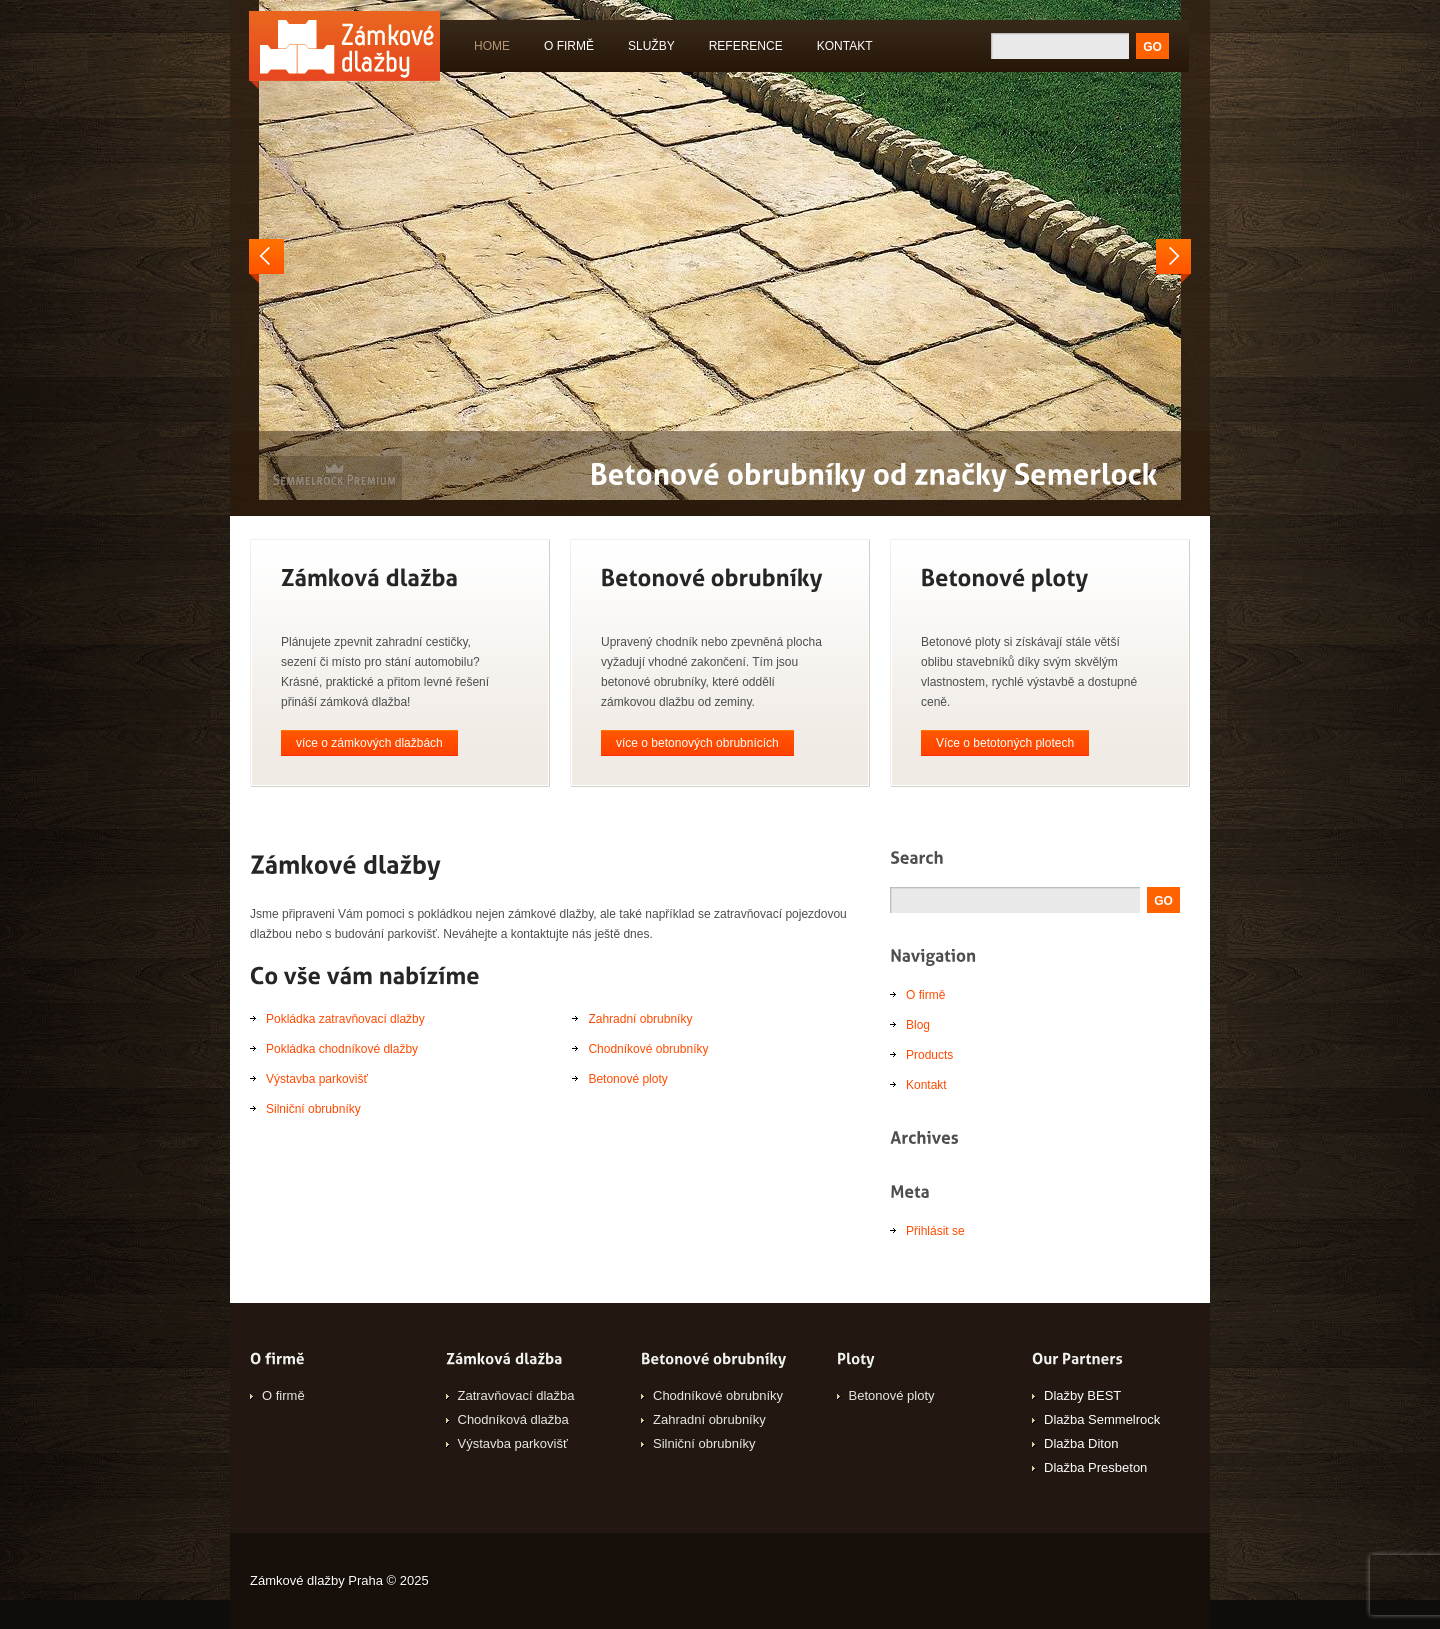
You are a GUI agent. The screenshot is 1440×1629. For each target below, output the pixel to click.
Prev (266, 261)
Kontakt (845, 46)
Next (1173, 261)
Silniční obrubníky (313, 1109)
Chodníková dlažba (513, 1419)
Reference (746, 46)
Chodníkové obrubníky (648, 1049)
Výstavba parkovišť (317, 1079)
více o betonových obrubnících (697, 743)
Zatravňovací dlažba (516, 1395)
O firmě (569, 46)
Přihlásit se (935, 1231)
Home (492, 46)
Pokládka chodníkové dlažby (342, 1049)
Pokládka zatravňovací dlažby (345, 1019)
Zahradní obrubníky (640, 1019)
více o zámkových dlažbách (369, 743)
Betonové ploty (627, 1079)
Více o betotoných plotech (1005, 743)
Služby (647, 49)
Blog (918, 1025)
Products (929, 1055)
